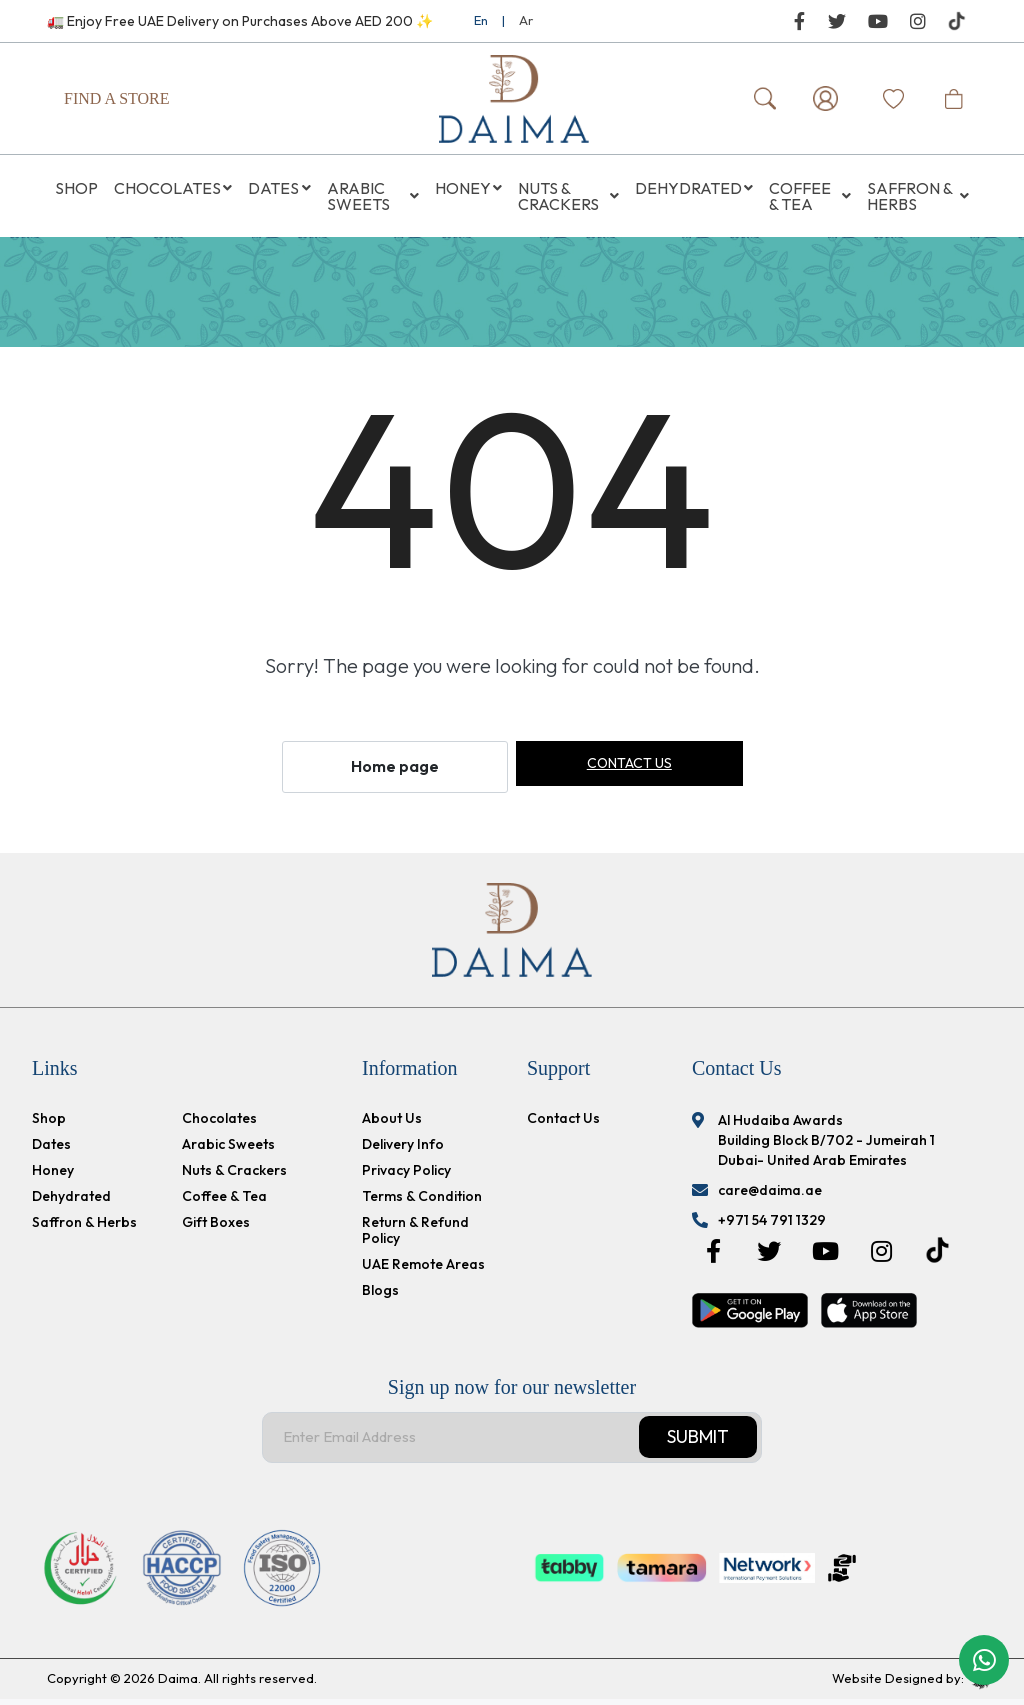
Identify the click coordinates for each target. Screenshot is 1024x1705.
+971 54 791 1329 (772, 1226)
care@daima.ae (770, 1196)
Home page (395, 773)
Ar (526, 20)
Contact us (629, 770)
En (481, 20)
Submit (698, 1443)
